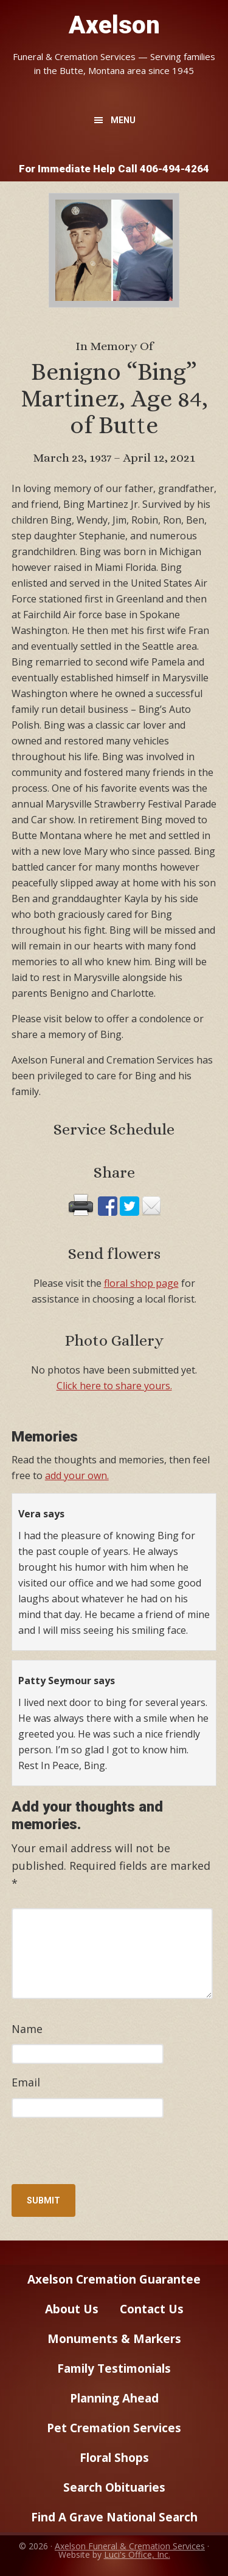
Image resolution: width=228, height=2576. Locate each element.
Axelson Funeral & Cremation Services (130, 2546)
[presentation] (94, 2154)
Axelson (114, 25)
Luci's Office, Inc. (137, 2554)
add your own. (77, 1475)
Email (26, 2082)
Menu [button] (123, 120)
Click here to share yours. (114, 1385)
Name (27, 2028)
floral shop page (141, 1283)
